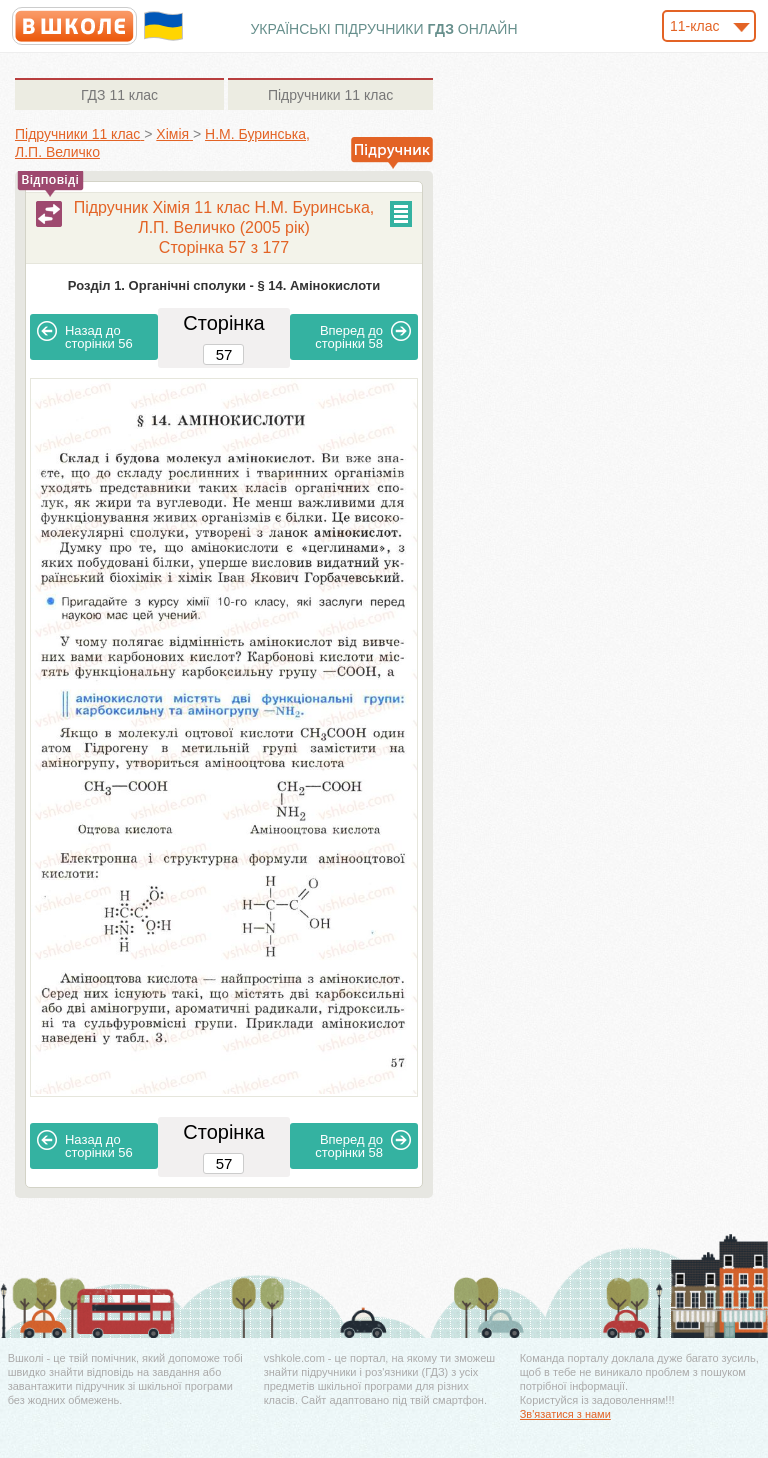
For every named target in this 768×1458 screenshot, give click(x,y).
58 (363, 336)
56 (85, 336)
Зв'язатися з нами (565, 1414)
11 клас (119, 95)
